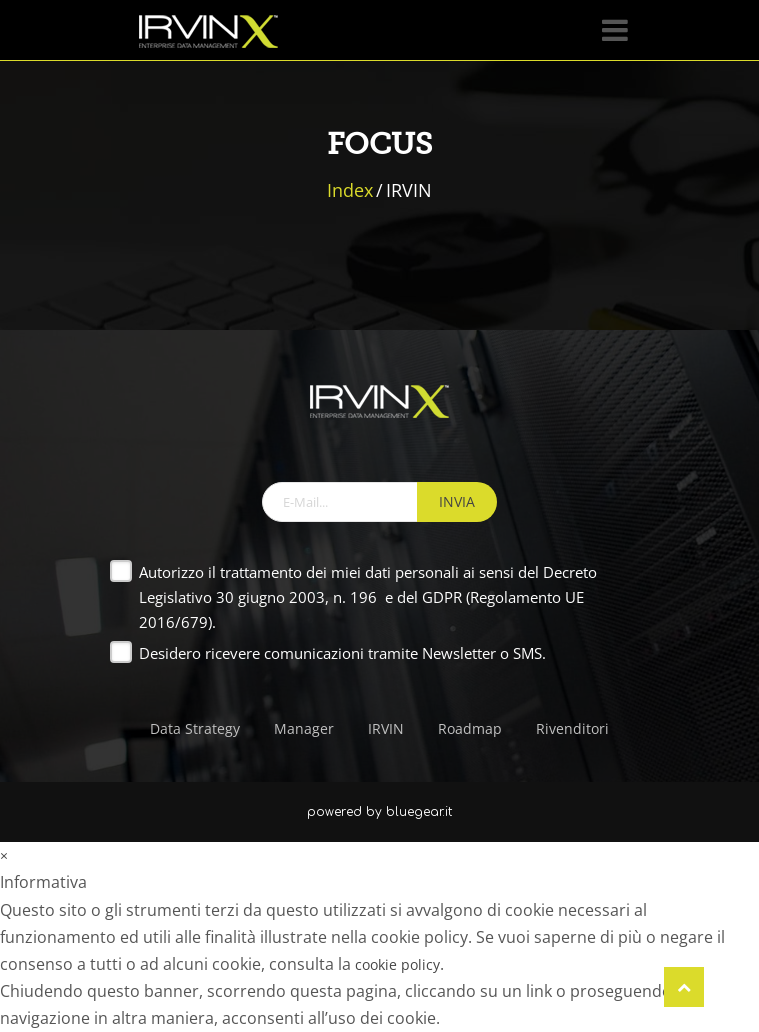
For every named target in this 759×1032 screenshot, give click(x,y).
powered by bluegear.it (379, 812)
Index (350, 190)
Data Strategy (195, 728)
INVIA (457, 501)
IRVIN (386, 728)
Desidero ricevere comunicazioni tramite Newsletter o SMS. (342, 653)
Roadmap (470, 728)
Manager (304, 728)
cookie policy (397, 964)
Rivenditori (572, 728)
